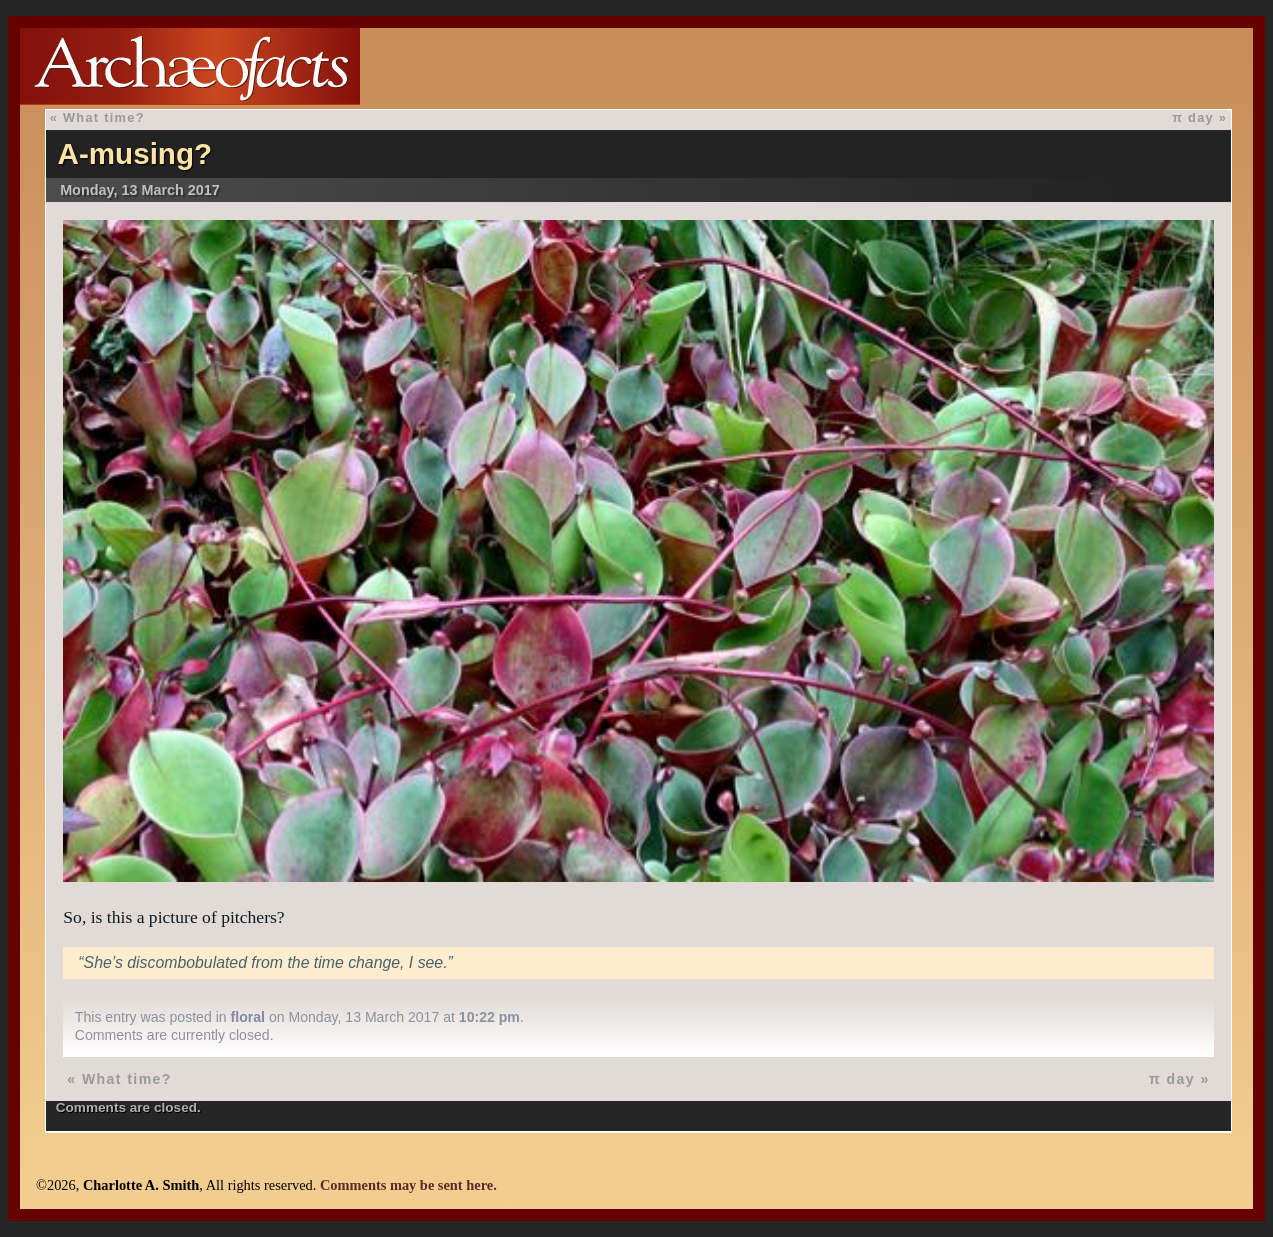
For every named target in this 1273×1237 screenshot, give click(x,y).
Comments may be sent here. (408, 1185)
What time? (104, 117)
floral (248, 1017)
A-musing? (135, 153)
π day (1193, 117)
